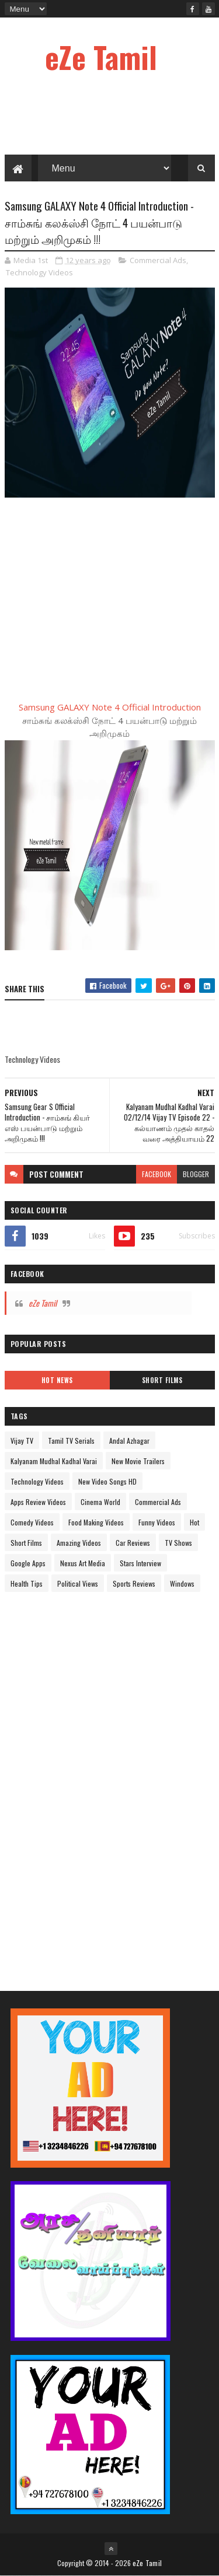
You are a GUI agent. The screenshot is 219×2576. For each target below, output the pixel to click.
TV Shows (178, 1543)
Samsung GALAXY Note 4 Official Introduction (110, 707)
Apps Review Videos (38, 1502)
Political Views (77, 1583)
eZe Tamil (101, 56)
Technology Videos (39, 272)
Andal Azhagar (129, 1441)
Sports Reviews (134, 1583)
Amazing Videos (79, 1543)
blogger (196, 1174)
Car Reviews (133, 1543)
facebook (156, 1174)
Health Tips (27, 1583)
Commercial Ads (158, 260)
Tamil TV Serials (71, 1441)
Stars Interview (140, 1563)
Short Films (162, 1380)
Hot (194, 1522)
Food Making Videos (96, 1522)
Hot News (57, 1380)
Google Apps (28, 1563)
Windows (182, 1583)
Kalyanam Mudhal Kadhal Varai (54, 1461)
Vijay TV (22, 1441)
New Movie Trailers (138, 1461)
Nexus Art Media (82, 1563)
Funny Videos (156, 1522)
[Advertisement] (92, 1781)
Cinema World (100, 1502)
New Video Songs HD (107, 1481)
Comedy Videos (32, 1522)
